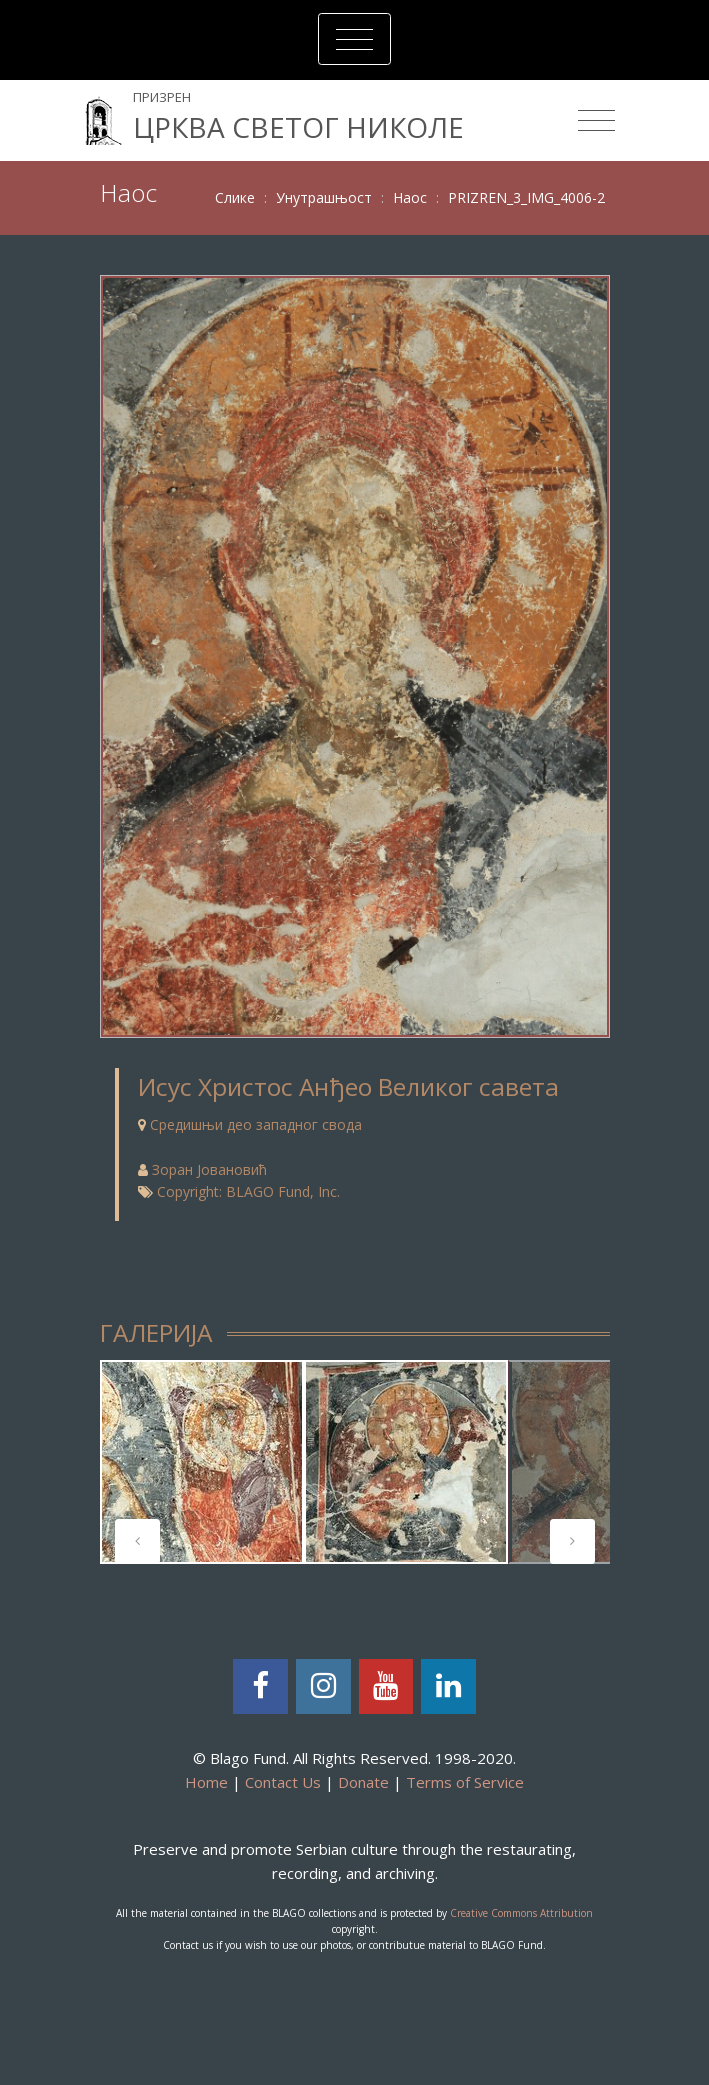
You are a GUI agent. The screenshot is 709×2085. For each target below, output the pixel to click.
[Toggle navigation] (354, 39)
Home (206, 1782)
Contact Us (283, 1782)
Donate (363, 1782)
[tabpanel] (202, 1462)
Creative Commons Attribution (521, 1913)
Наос (410, 197)
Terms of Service (465, 1782)
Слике (235, 197)
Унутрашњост (324, 197)
